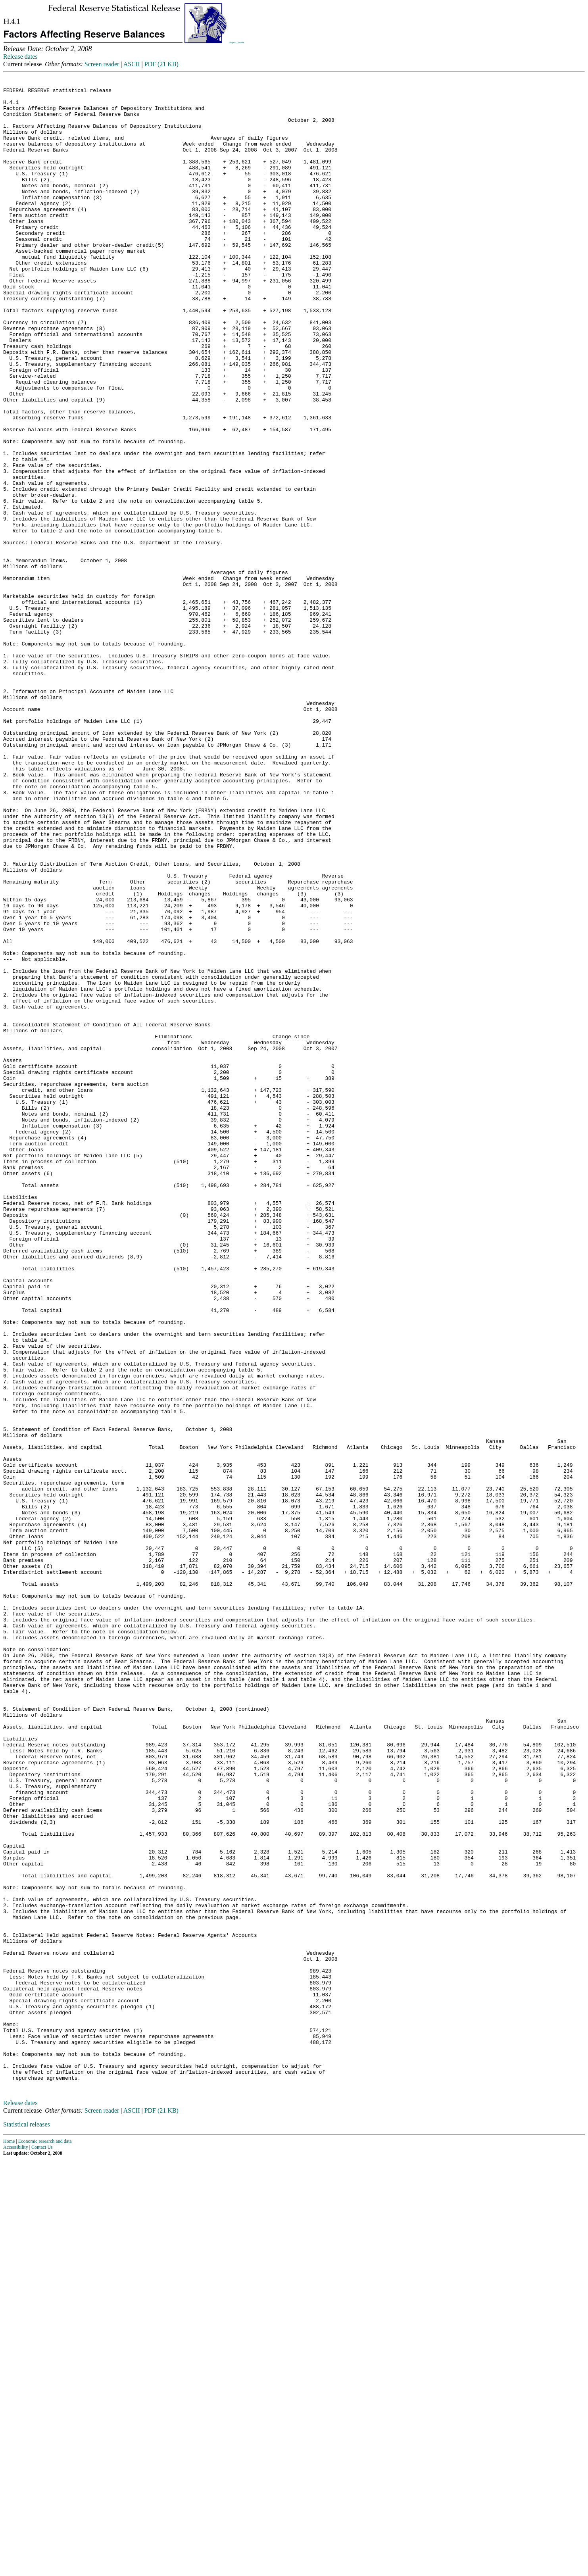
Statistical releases (26, 2524)
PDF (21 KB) (161, 64)
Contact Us (42, 2547)
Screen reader (102, 64)
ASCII (131, 64)
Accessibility (15, 2547)
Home (9, 2541)
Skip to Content (236, 42)
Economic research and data (45, 2541)
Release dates (20, 56)
